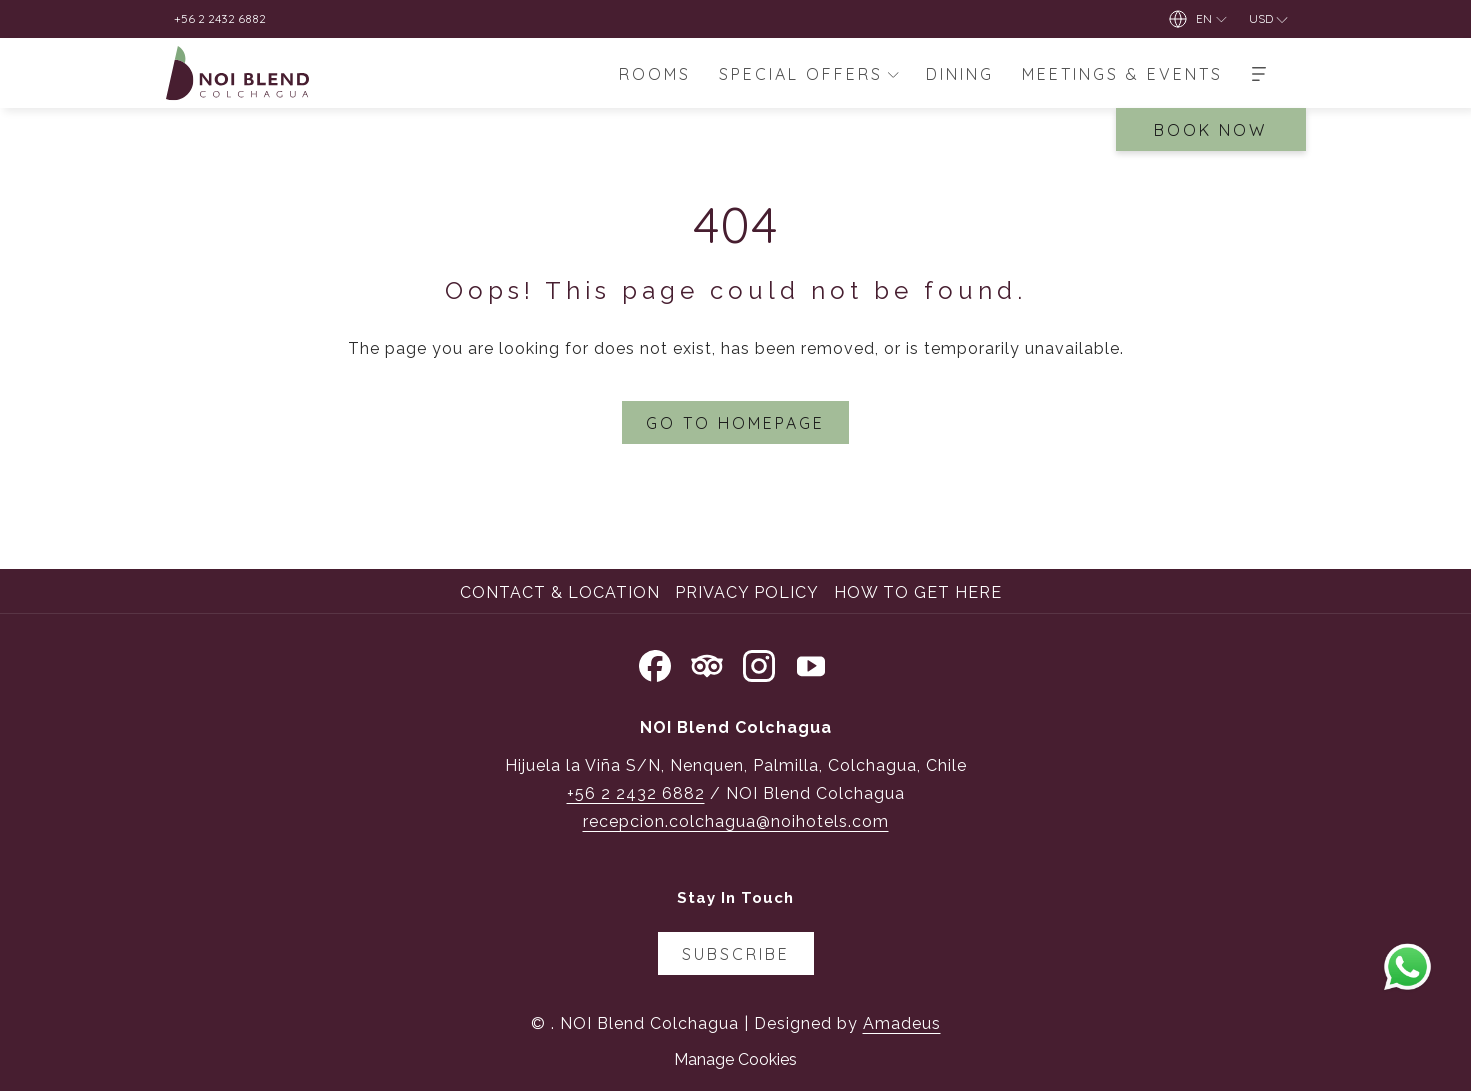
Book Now (1210, 130)
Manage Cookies (735, 1059)
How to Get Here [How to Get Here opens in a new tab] (920, 592)
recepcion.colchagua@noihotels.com (736, 821)
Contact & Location (560, 592)
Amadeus (902, 1023)
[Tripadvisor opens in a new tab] (707, 662)
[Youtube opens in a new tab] (811, 662)
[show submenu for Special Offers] (893, 73)
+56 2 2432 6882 (636, 793)
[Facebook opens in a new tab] (655, 662)
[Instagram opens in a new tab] (759, 662)
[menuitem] (655, 73)
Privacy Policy (747, 592)
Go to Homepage (735, 423)
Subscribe (736, 954)
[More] (1259, 73)
